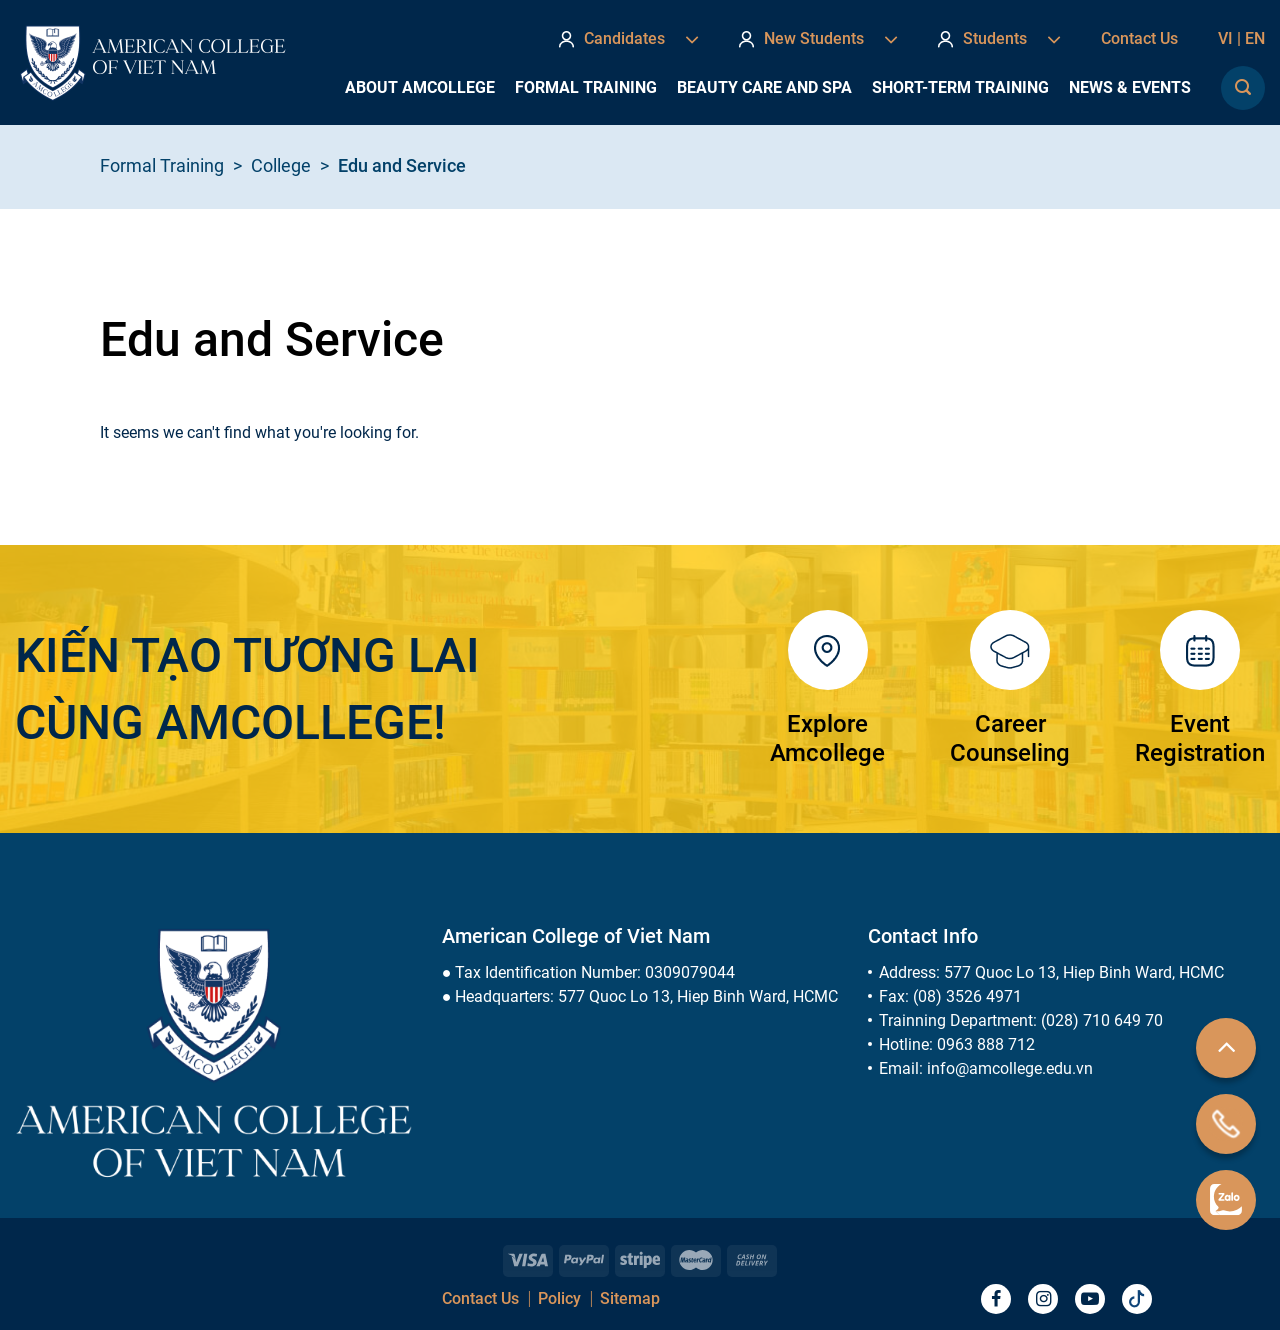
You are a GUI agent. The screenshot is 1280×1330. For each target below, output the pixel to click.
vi (1231, 38)
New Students (818, 39)
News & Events (1130, 87)
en (1255, 38)
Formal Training (586, 87)
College (281, 165)
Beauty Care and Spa (764, 87)
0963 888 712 (986, 1044)
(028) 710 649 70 (1102, 1020)
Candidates (629, 39)
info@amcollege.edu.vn (1010, 1068)
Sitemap (630, 1298)
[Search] (1243, 88)
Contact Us (1139, 38)
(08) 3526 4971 (967, 996)
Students (999, 39)
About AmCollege (420, 87)
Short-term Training (960, 87)
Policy (559, 1298)
